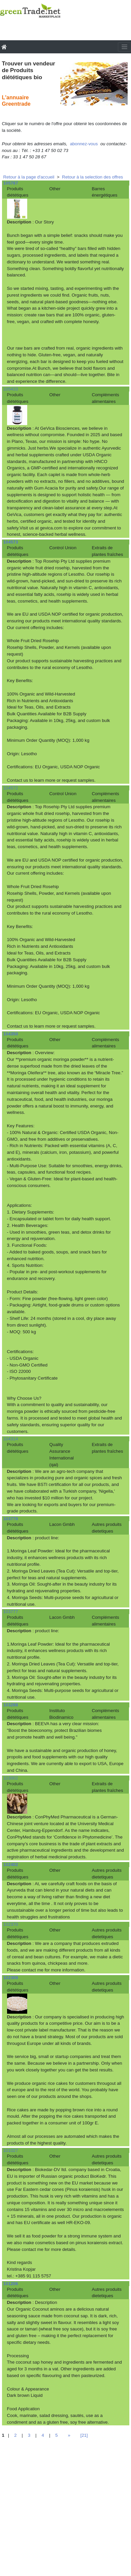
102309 (10, 1977)
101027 (10, 2150)
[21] (84, 2435)
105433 (10, 389)
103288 (10, 1704)
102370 (10, 1924)
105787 (10, 183)
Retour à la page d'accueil (28, 176)
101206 (10, 2283)
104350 (10, 1033)
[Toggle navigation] (124, 47)
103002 (10, 1778)
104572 (10, 787)
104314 (10, 1438)
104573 (10, 542)
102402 (10, 1864)
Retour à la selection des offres (92, 176)
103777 (10, 1611)
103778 (10, 1518)
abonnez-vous (84, 143)
